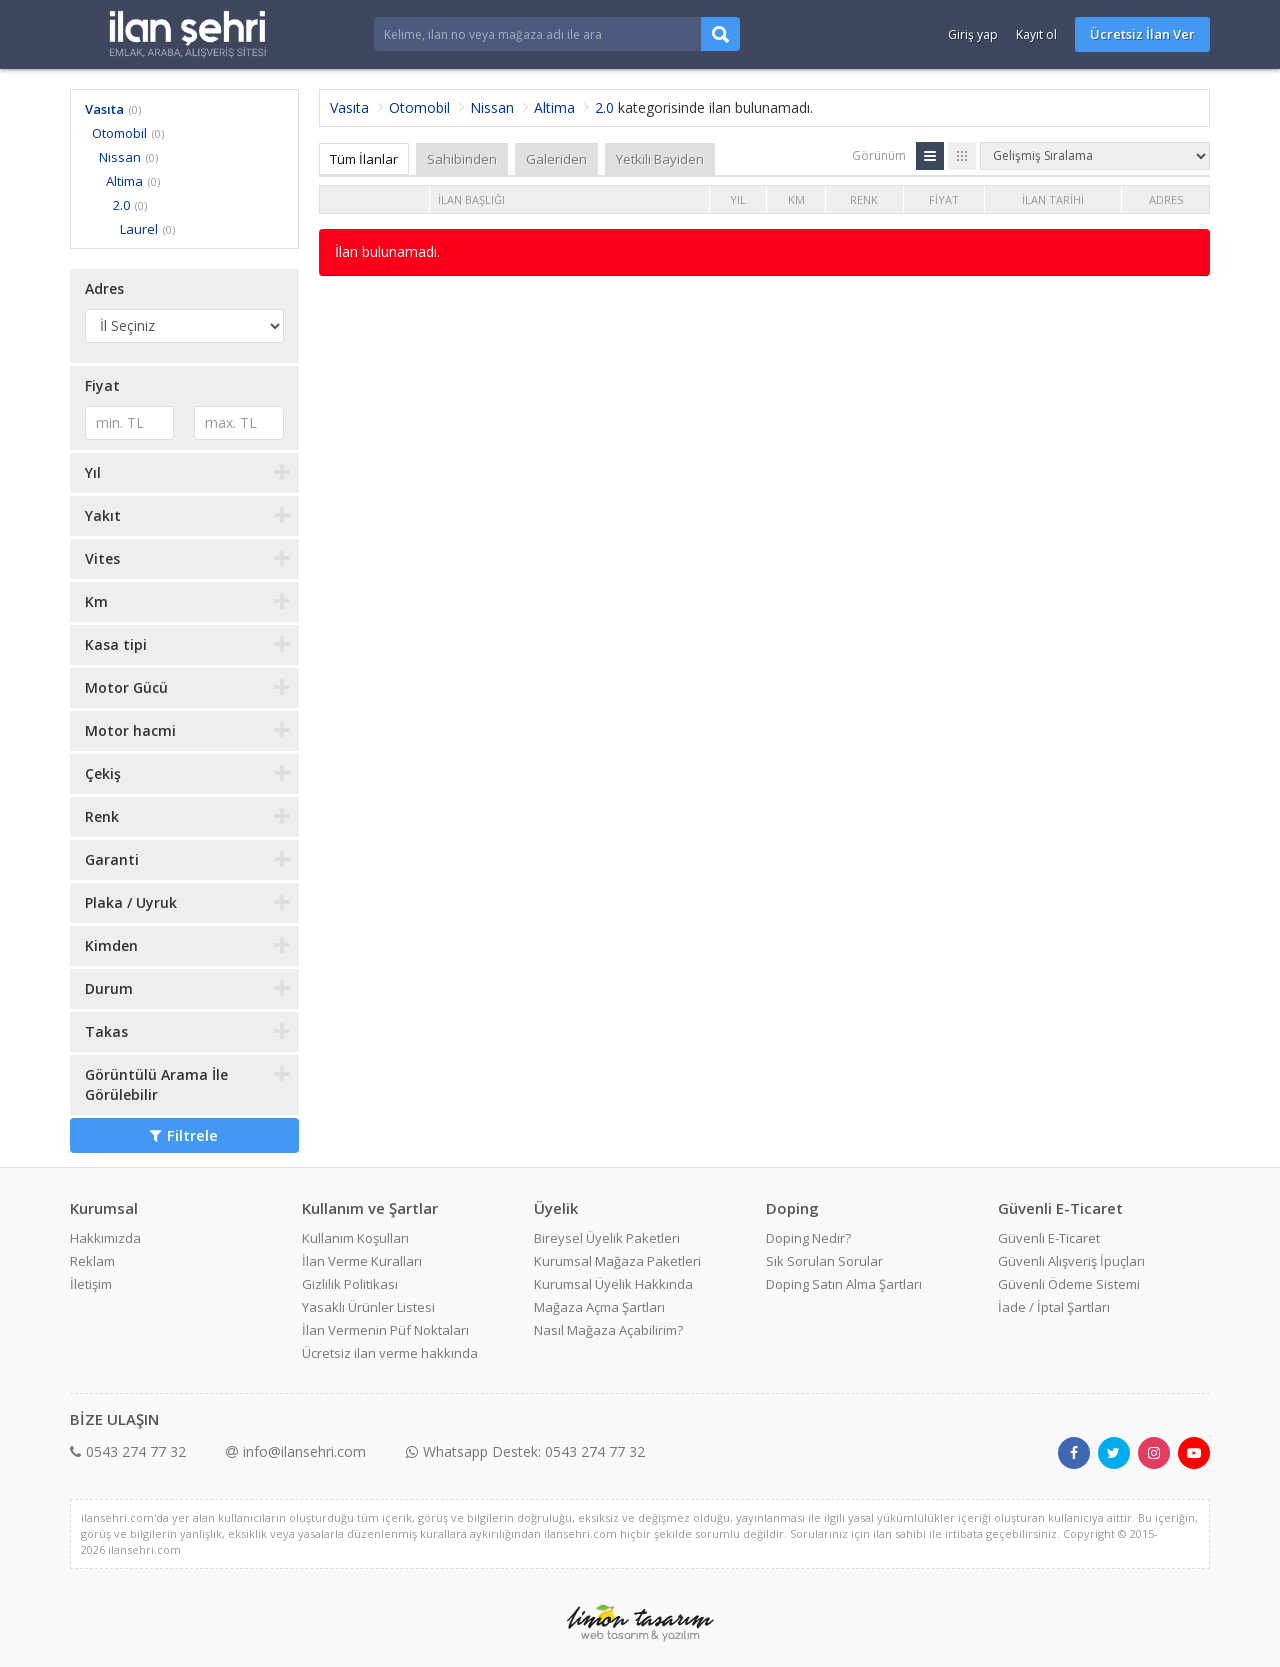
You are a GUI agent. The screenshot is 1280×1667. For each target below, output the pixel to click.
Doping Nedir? (808, 1238)
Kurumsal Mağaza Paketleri (617, 1261)
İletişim (91, 1284)
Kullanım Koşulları (355, 1238)
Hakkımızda (105, 1238)
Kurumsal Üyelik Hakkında (613, 1284)
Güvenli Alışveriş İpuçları (1071, 1261)
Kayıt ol (1036, 34)
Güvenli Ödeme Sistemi (1069, 1284)
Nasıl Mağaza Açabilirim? (608, 1330)
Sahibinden (462, 159)
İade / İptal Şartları (1054, 1307)
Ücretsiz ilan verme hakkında (390, 1353)
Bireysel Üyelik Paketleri (607, 1238)
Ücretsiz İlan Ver (1142, 34)
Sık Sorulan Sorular (824, 1261)
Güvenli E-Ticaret (1049, 1238)
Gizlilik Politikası (350, 1284)
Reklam (92, 1261)
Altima (124, 181)
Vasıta (104, 109)
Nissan (120, 157)
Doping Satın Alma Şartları (844, 1284)
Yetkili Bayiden (660, 159)
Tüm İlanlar (364, 159)
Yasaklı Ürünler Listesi (368, 1307)
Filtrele (184, 1135)
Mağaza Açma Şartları (599, 1307)
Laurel (139, 229)
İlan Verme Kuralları (362, 1261)
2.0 (121, 205)
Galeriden (556, 159)
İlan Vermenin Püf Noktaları (385, 1330)
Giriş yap (973, 34)
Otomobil (119, 133)
